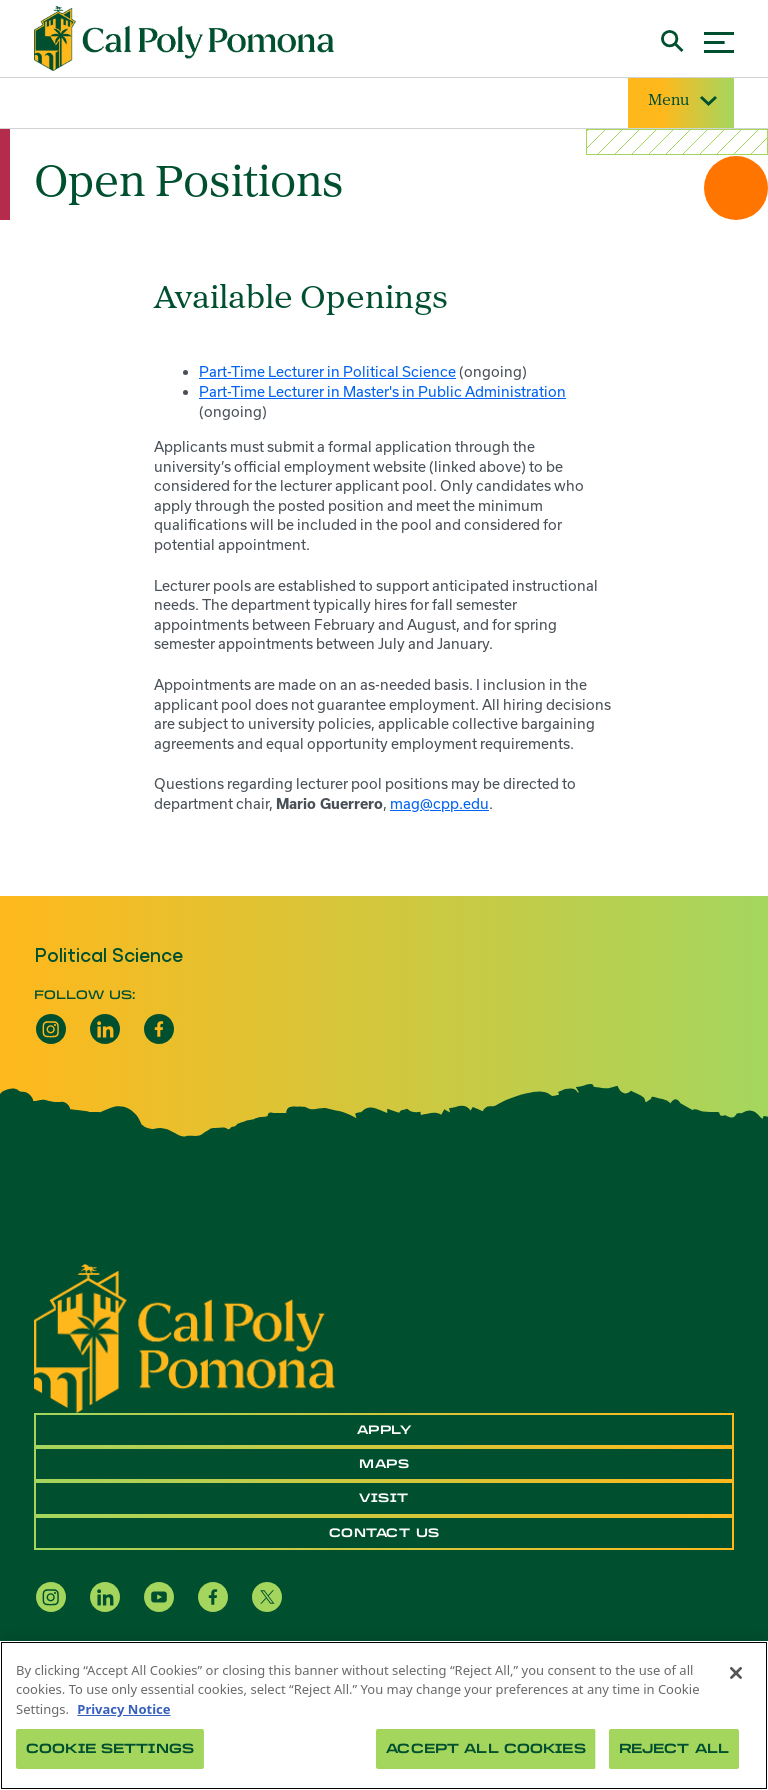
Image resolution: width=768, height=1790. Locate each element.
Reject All (674, 1748)
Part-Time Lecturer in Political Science (327, 371)
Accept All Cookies (485, 1748)
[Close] (736, 1673)
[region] (384, 1715)
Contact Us (384, 1533)
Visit (384, 1498)
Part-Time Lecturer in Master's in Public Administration (382, 391)
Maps (384, 1464)
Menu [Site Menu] (681, 101)
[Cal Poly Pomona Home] (184, 39)
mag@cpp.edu (439, 803)
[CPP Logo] (184, 1336)
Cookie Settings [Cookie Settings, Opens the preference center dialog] (110, 1748)
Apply (384, 1430)
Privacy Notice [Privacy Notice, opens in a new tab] (123, 1709)
